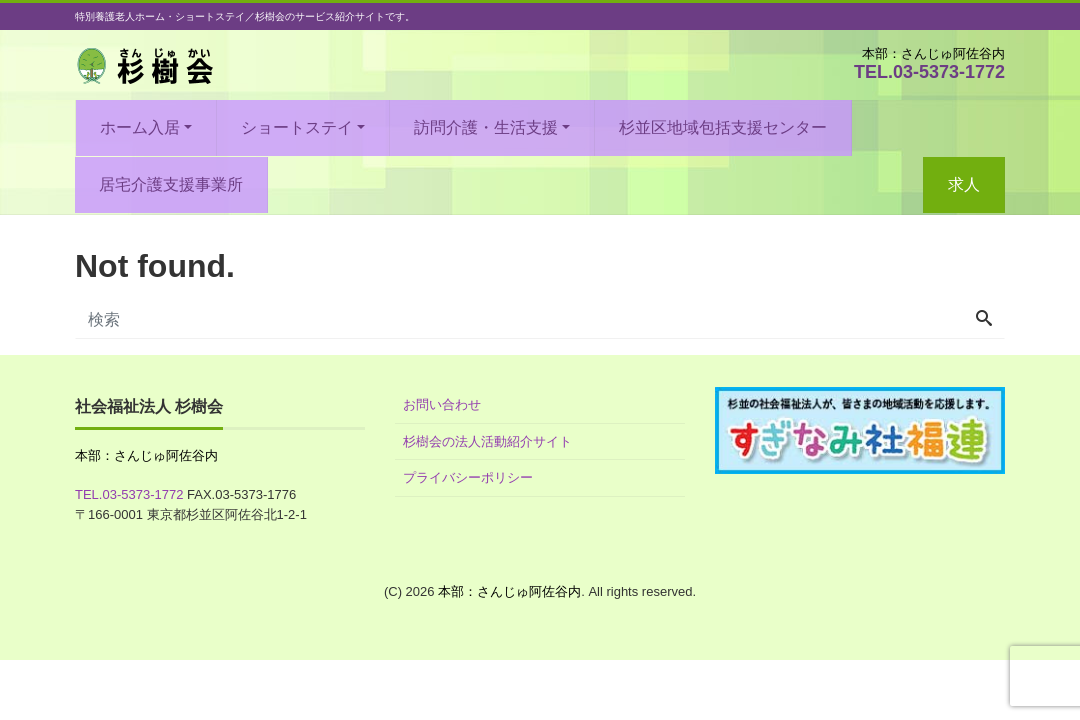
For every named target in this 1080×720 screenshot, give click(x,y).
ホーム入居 (140, 127)
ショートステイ (297, 127)
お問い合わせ (442, 404)
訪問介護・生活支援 (486, 127)
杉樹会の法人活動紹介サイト (487, 441)
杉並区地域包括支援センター (723, 127)
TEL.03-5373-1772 (929, 72)
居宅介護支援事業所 (171, 184)
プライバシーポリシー (468, 477)
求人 (964, 184)
